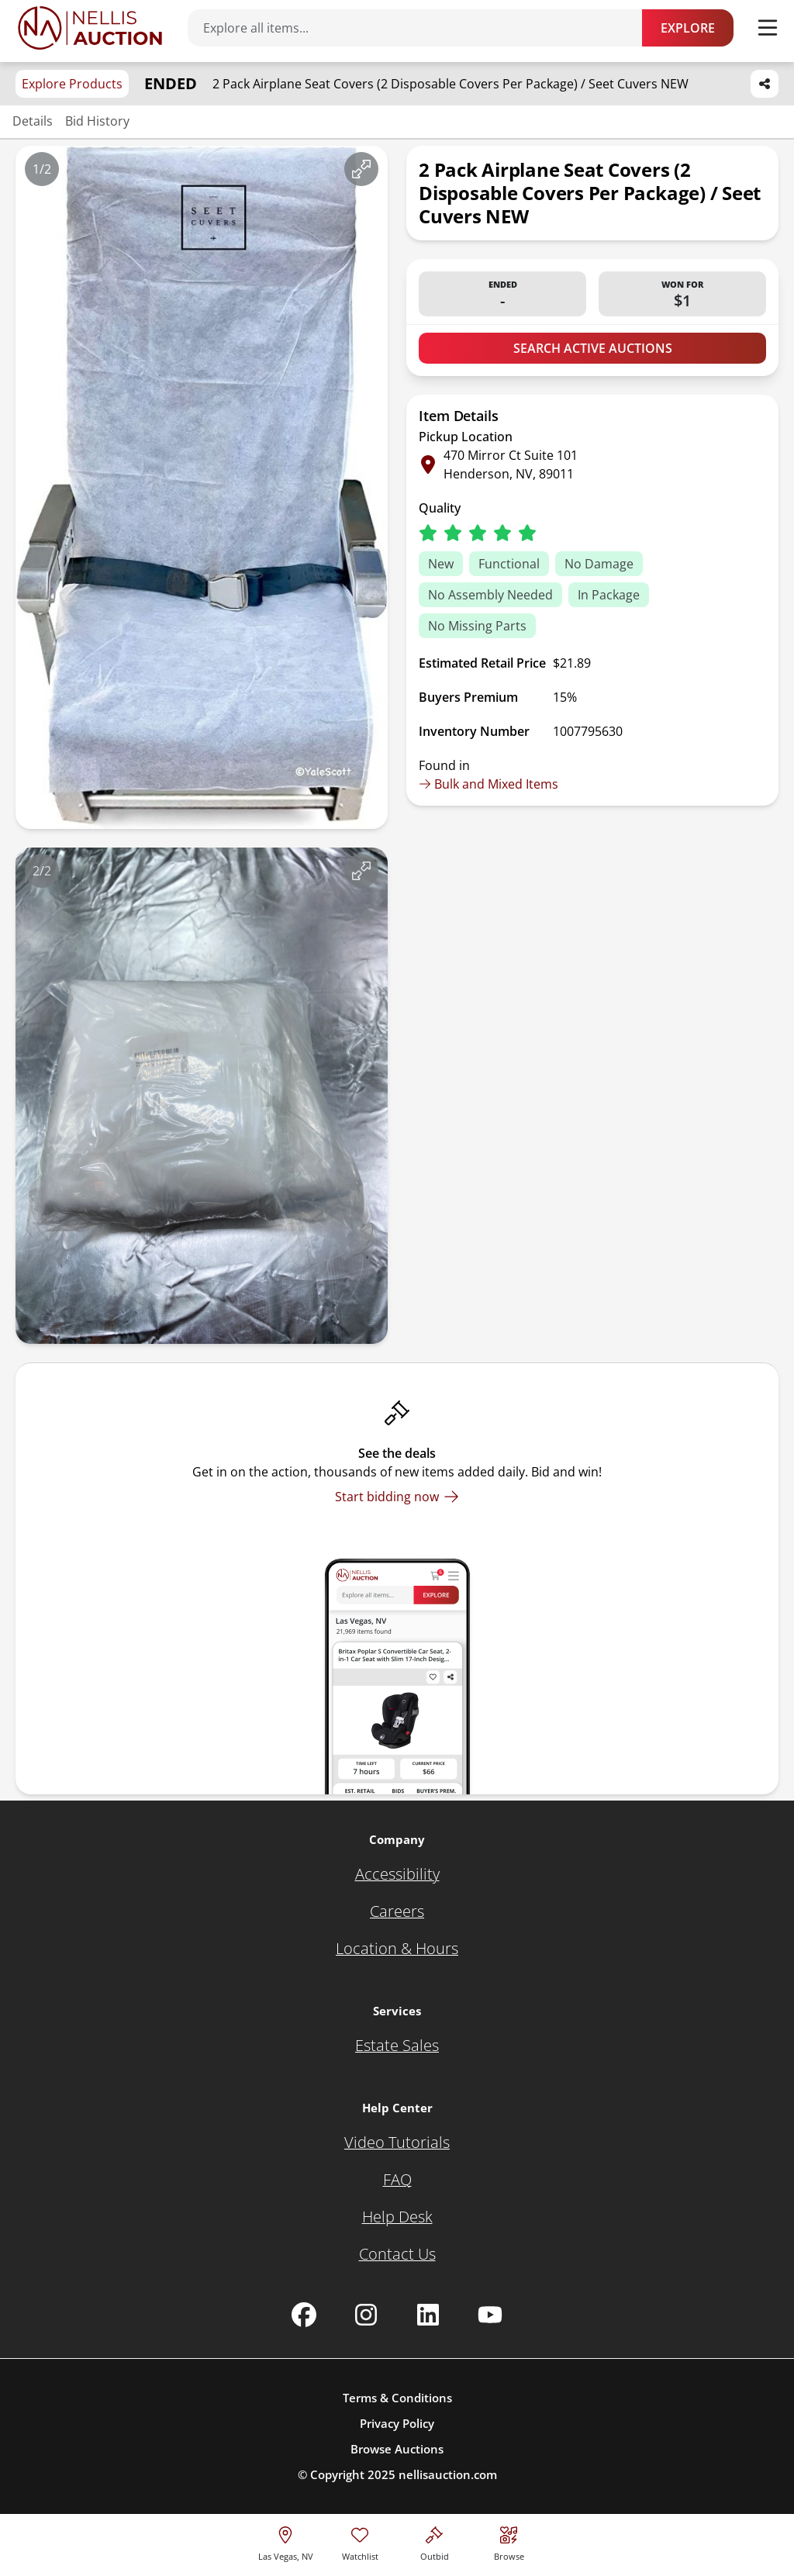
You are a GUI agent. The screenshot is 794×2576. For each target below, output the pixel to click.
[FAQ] (397, 2180)
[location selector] (285, 2541)
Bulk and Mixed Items (488, 783)
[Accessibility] (397, 1874)
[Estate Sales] (397, 2045)
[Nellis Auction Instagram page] (366, 2314)
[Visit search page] (509, 2541)
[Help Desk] (397, 2217)
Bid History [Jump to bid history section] (97, 120)
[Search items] (422, 28)
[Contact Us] (397, 2254)
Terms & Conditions (397, 2397)
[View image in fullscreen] (361, 169)
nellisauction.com (448, 2474)
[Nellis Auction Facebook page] (304, 2314)
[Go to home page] (90, 28)
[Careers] (397, 1911)
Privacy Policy (397, 2423)
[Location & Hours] (397, 1949)
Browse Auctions (397, 2449)
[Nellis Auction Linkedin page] (428, 2314)
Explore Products (72, 83)
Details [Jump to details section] (32, 120)
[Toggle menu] (767, 28)
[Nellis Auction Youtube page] (490, 2314)
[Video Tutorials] (397, 2142)
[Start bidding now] (397, 1496)
